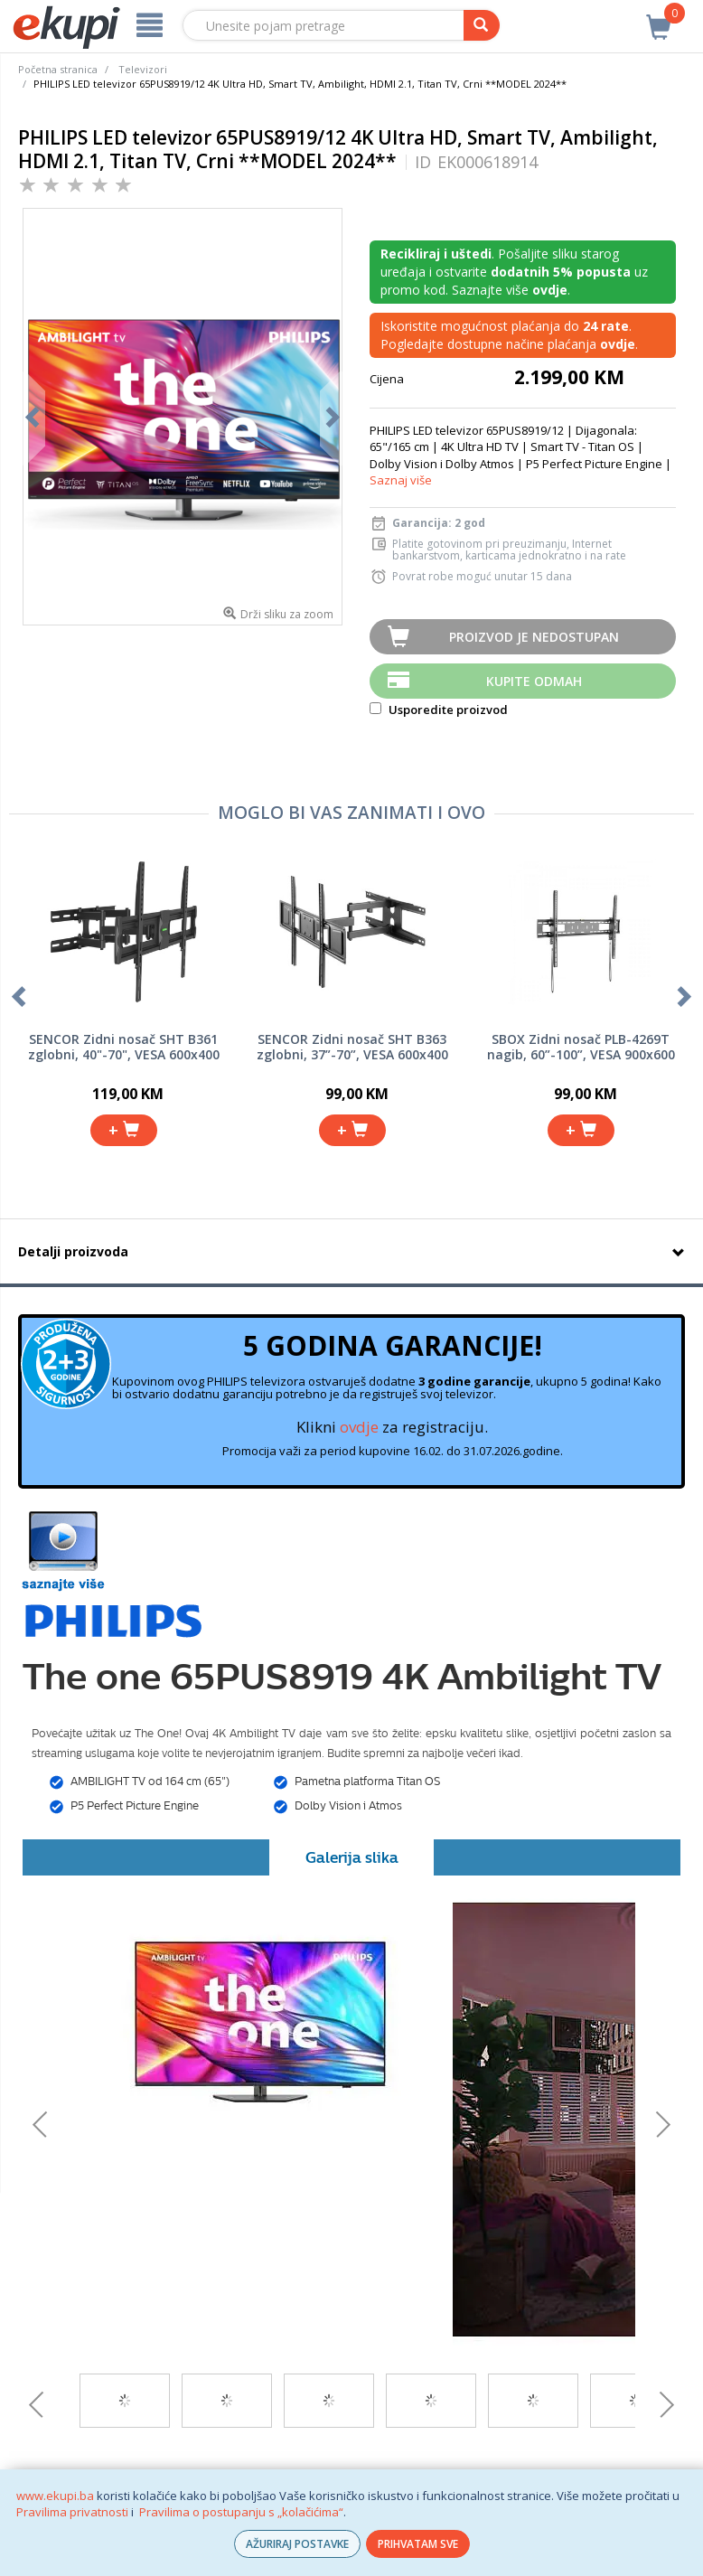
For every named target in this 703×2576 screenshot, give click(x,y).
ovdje (359, 1426)
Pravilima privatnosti (72, 2512)
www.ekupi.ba (55, 2495)
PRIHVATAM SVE (418, 2544)
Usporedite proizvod (439, 709)
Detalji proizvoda (73, 1251)
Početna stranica (58, 69)
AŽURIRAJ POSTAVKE (297, 2544)
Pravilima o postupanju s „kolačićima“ (241, 2512)
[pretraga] (482, 25)
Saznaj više (401, 480)
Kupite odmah (534, 681)
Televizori (142, 69)
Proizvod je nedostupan (534, 636)
